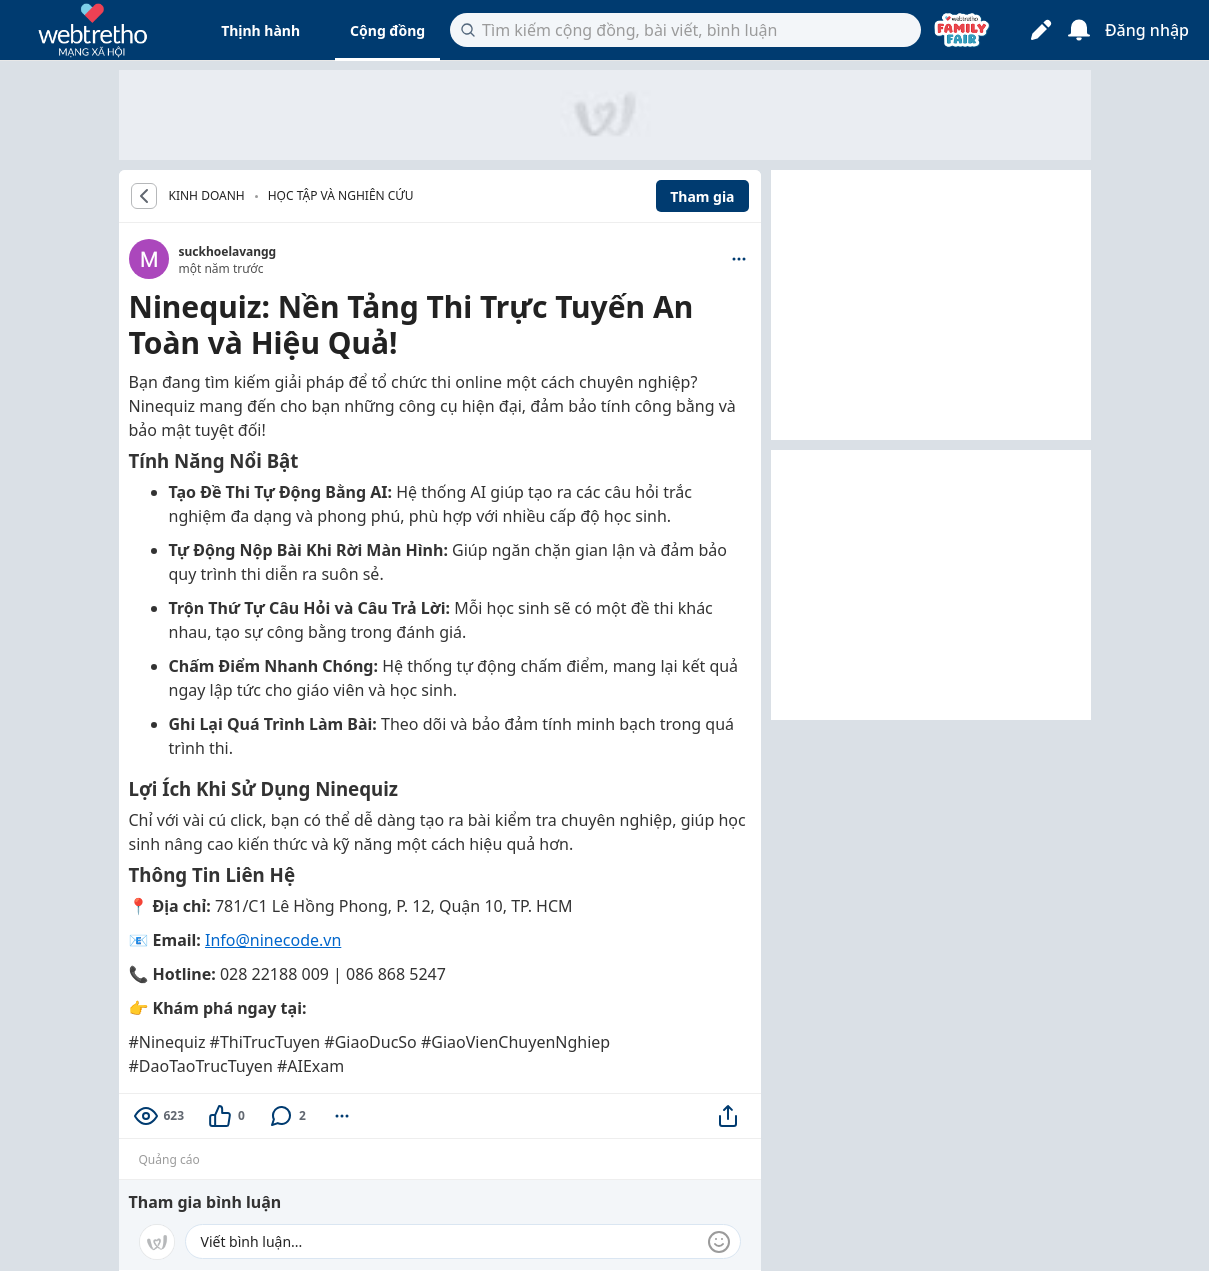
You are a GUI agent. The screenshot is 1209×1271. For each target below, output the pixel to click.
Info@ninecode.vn (273, 940)
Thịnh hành (260, 30)
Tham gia (702, 196)
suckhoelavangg (228, 251)
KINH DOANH (207, 196)
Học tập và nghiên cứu (341, 195)
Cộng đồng (387, 30)
